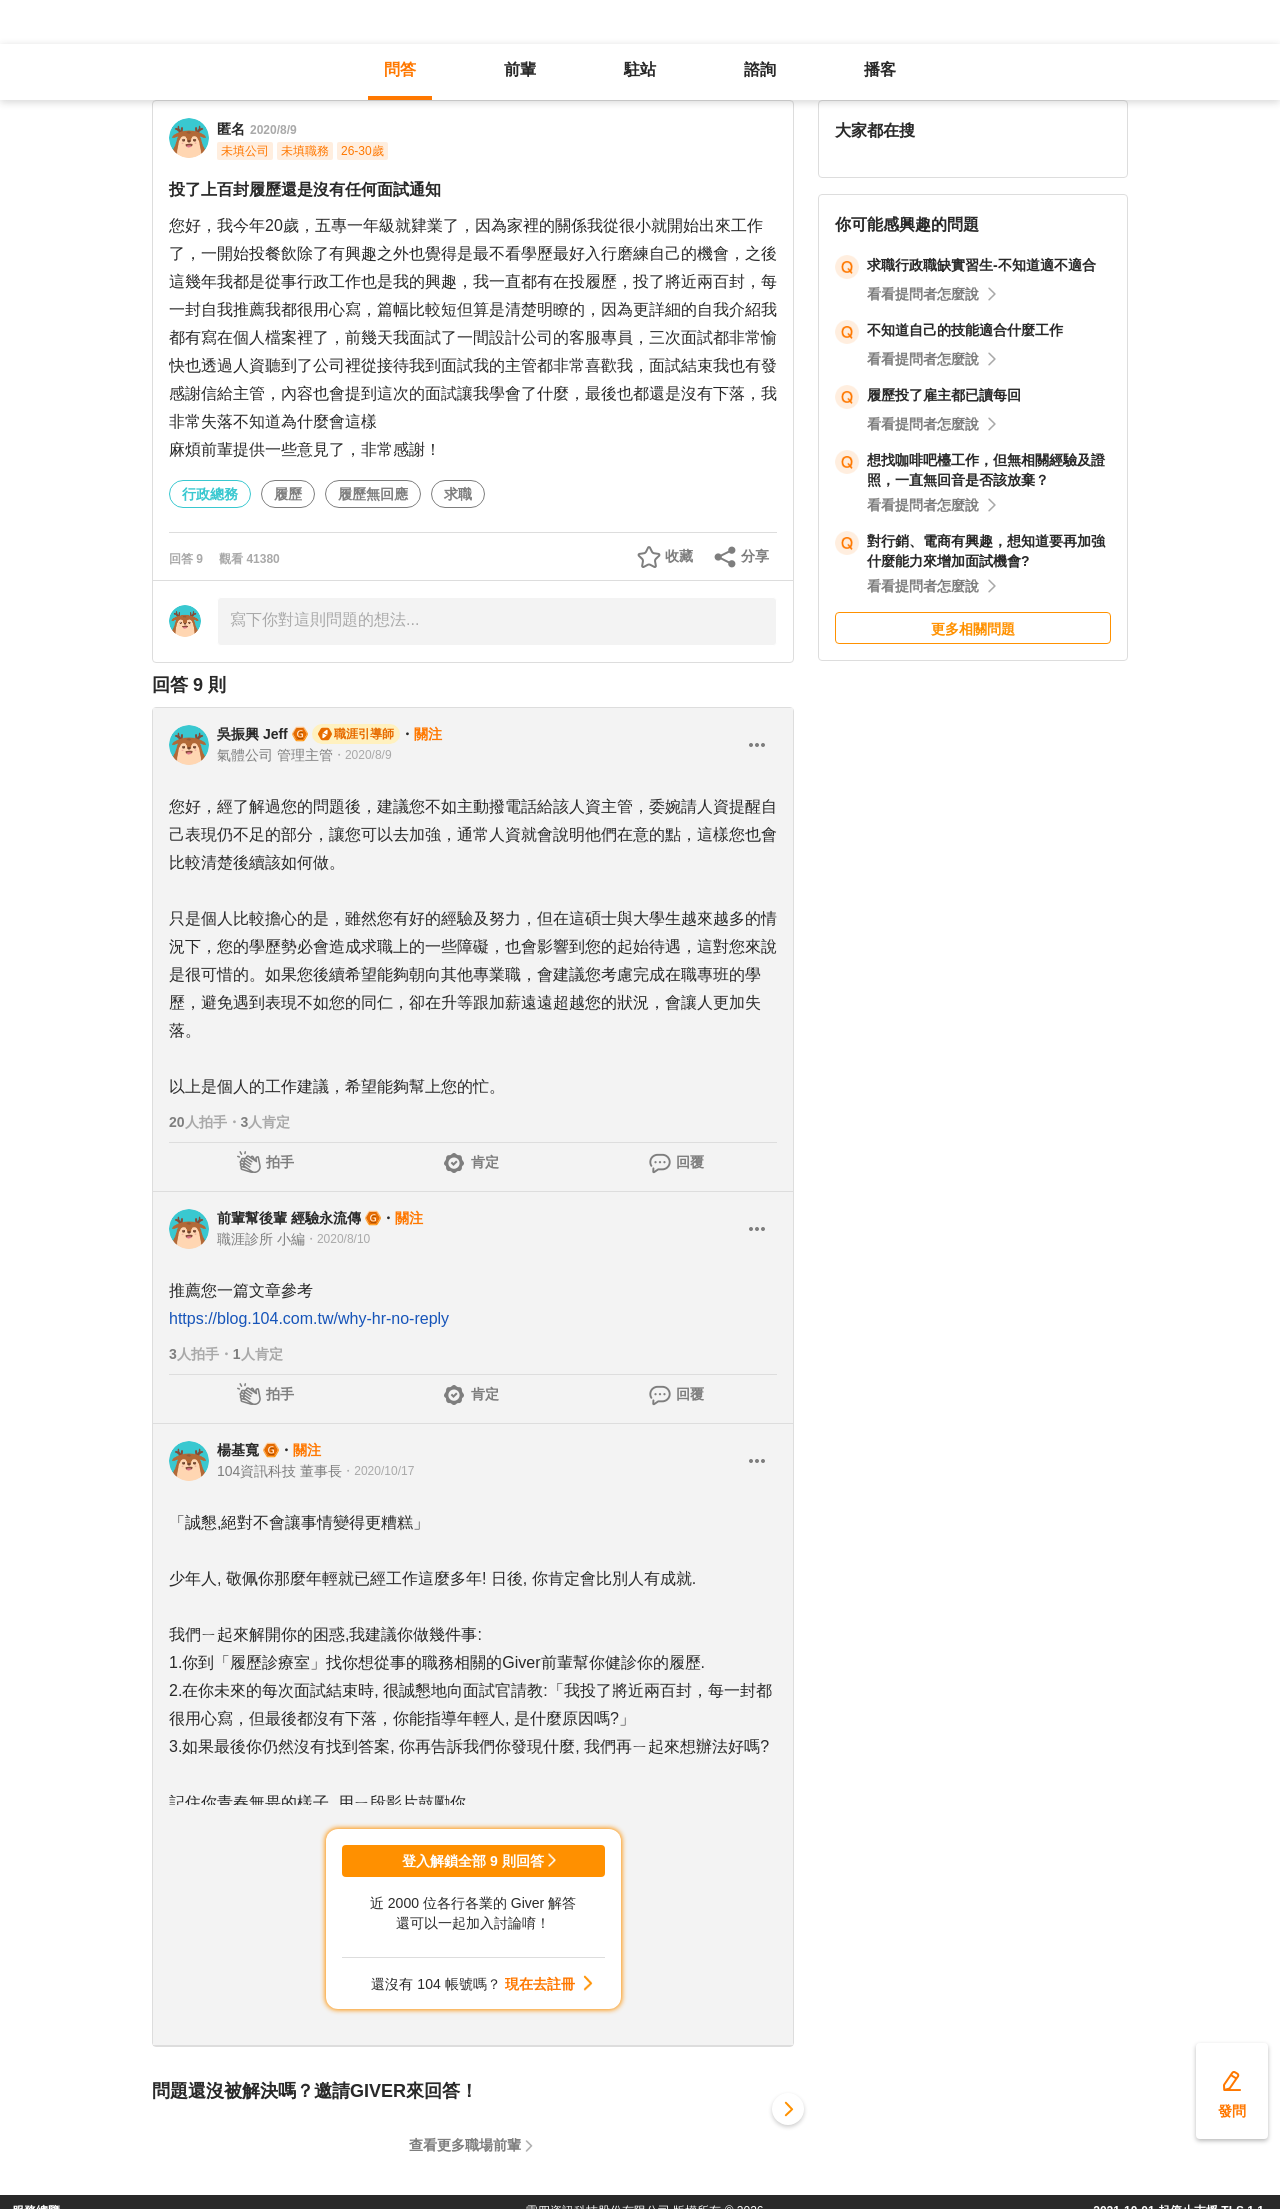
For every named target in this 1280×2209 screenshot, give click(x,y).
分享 (755, 556)
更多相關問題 (973, 629)
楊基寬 (238, 1450)
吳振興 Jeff (252, 734)
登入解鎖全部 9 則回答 (473, 1861)
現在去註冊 (540, 1984)
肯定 (485, 1162)
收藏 (679, 556)
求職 (458, 494)
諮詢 (760, 69)
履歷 (288, 494)
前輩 (520, 69)
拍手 (280, 1162)
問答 (400, 69)
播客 (880, 69)
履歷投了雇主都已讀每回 (944, 395)
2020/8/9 (273, 130)
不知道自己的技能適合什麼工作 (965, 330)
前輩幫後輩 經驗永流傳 (289, 1218)
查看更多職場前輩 (465, 2145)
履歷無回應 (373, 494)
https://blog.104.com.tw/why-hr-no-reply (309, 1318)
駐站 (640, 69)
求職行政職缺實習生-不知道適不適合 (981, 265)
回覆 (690, 1162)
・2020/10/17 (378, 1471)
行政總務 (210, 494)
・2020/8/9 (362, 755)
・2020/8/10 (337, 1239)
